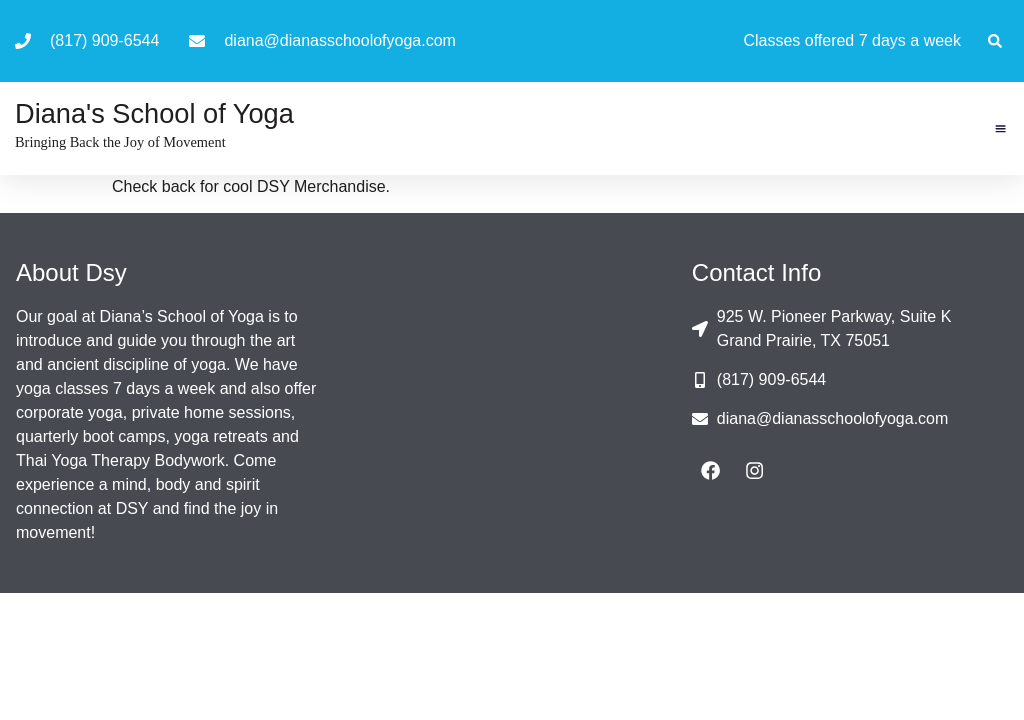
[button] (995, 41)
